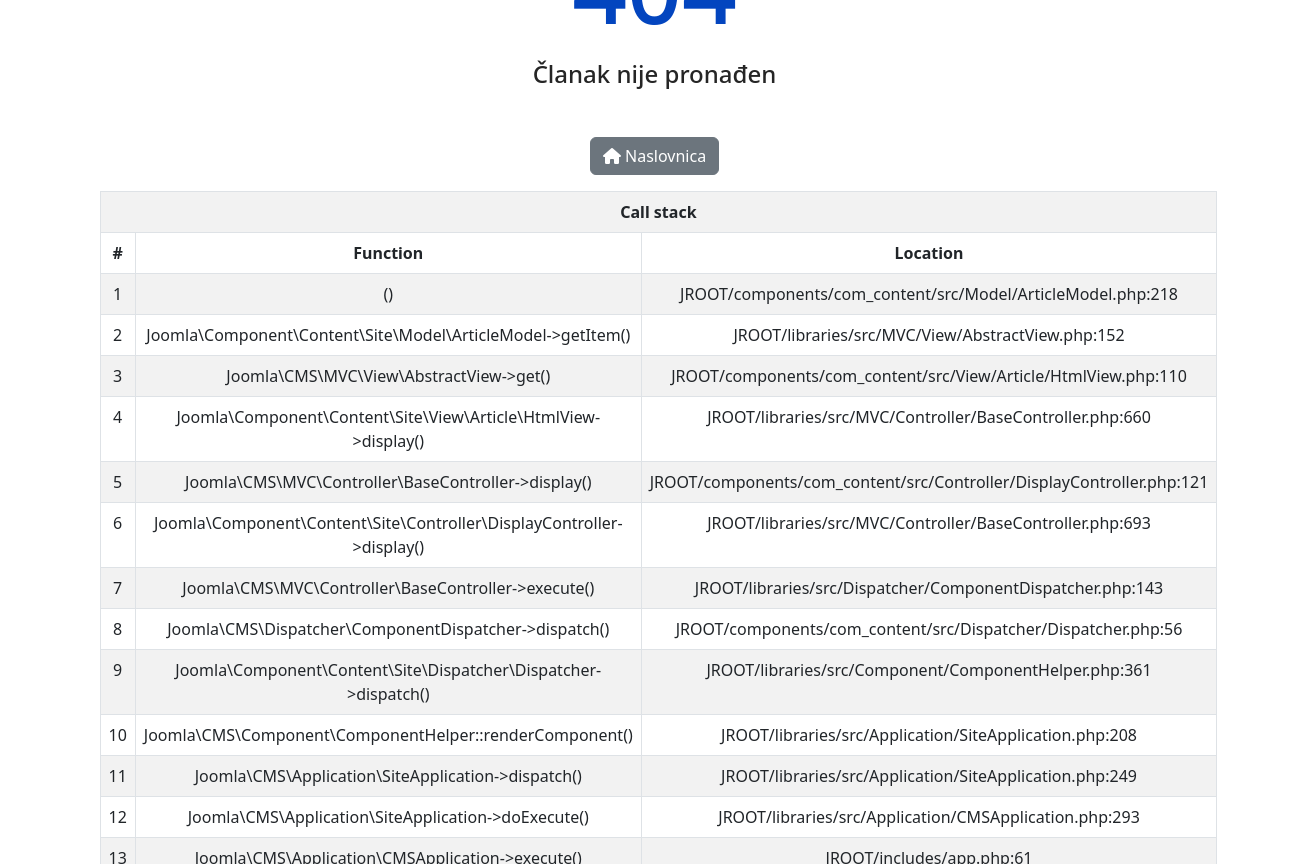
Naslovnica (654, 156)
